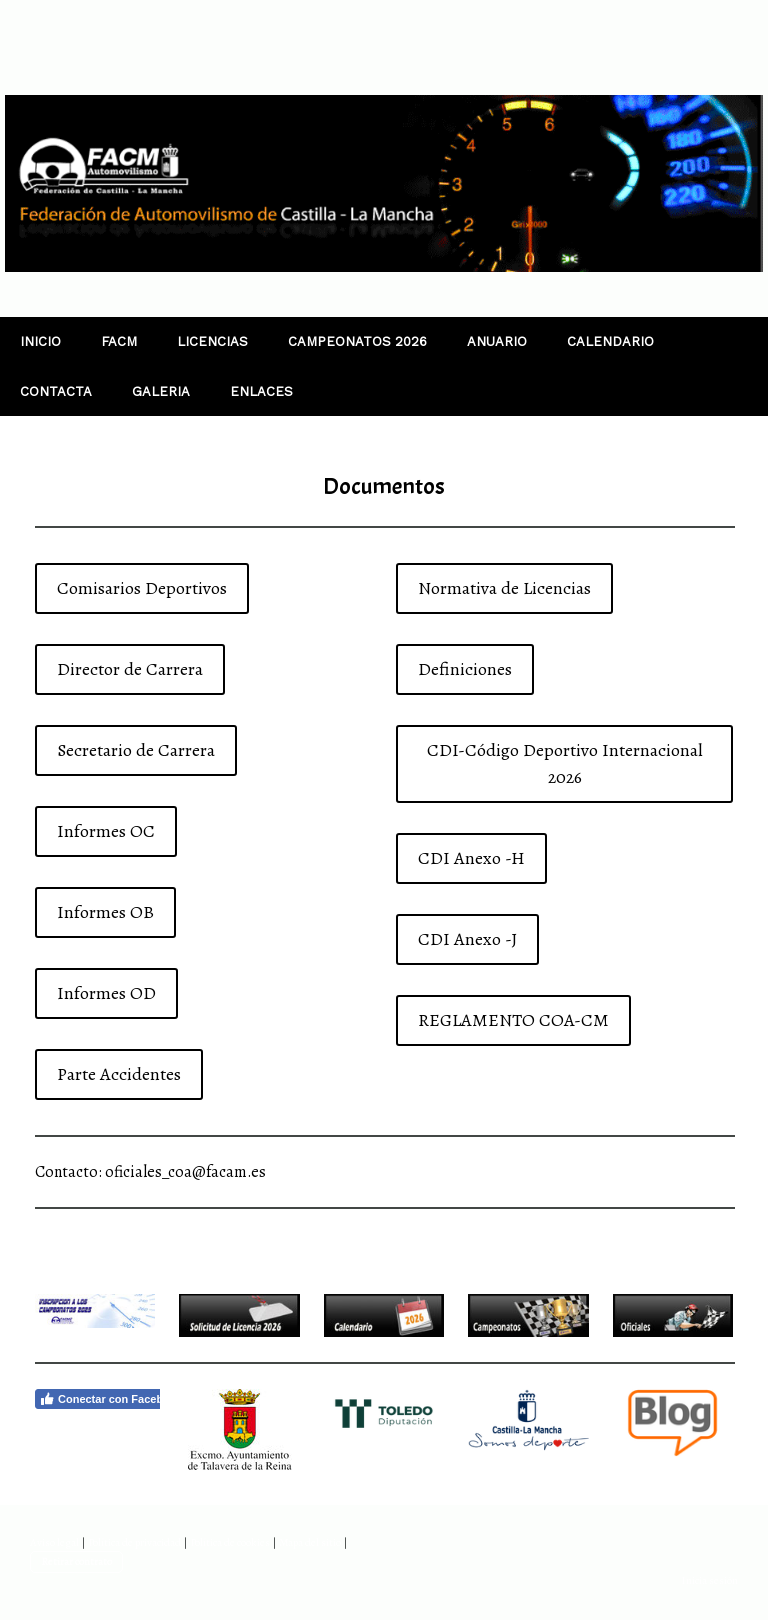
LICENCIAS (212, 341)
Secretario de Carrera (136, 750)
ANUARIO (497, 341)
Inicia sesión (709, 1580)
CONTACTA (56, 391)
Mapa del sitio (310, 1542)
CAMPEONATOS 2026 (357, 341)
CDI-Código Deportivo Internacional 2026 (565, 763)
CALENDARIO (610, 341)
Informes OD (106, 993)
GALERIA (161, 391)
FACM (119, 341)
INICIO (40, 341)
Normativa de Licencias (504, 588)
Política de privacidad (134, 1542)
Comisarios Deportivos (142, 588)
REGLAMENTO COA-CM (513, 1020)
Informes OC (106, 831)
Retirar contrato (76, 1561)
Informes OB (105, 912)
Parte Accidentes (119, 1074)
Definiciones (465, 669)
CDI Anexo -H (471, 858)
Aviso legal (54, 1542)
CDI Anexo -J (467, 939)
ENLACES (261, 391)
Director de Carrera (130, 669)
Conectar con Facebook (111, 1399)
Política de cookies (230, 1542)
